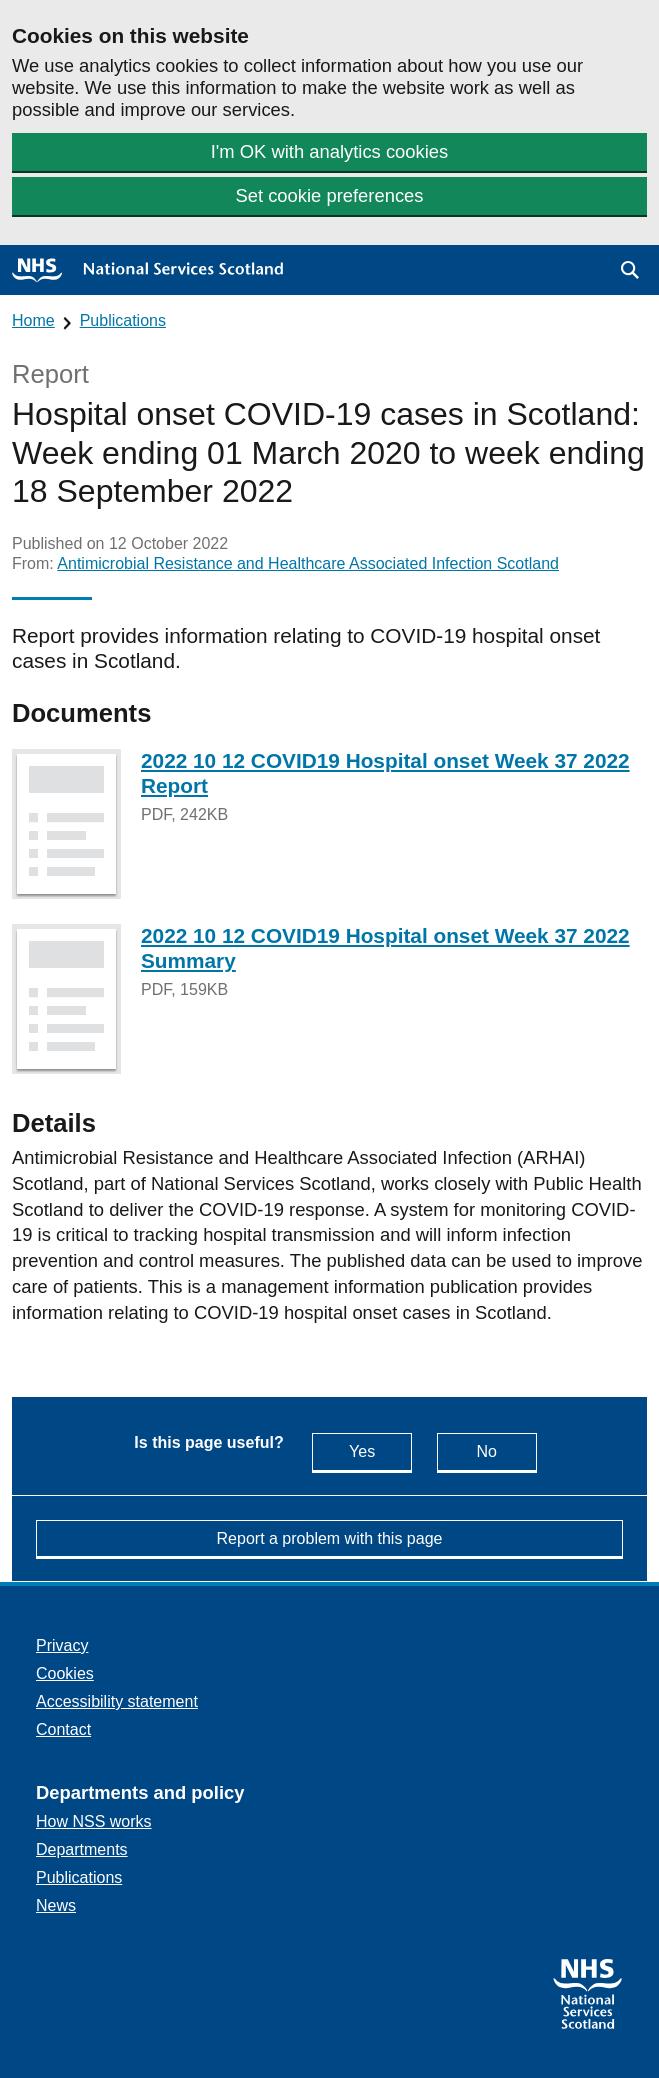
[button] (630, 270)
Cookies (65, 1673)
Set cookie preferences (329, 195)
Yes (380, 1450)
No (506, 1450)
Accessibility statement (117, 1701)
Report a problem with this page (330, 1538)
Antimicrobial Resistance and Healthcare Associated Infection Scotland (308, 563)
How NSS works (94, 1821)
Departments (82, 1849)
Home (33, 320)
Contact (63, 1729)
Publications (123, 320)
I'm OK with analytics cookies (330, 151)
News (56, 1905)
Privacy (62, 1645)
